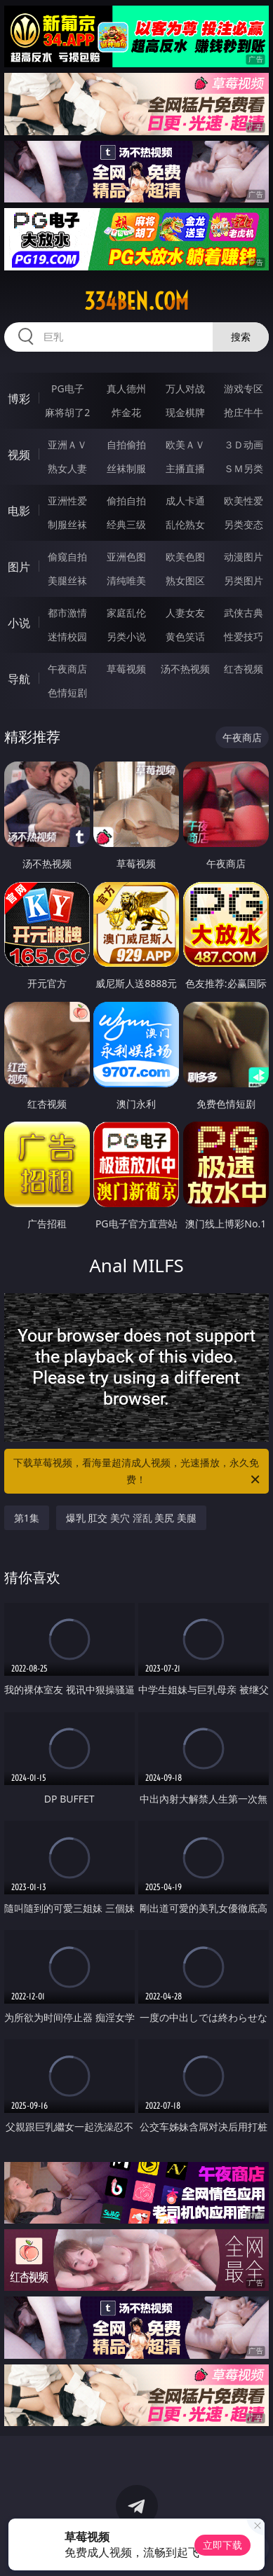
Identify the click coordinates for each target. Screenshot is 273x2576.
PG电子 (67, 388)
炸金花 (126, 412)
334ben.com (136, 301)
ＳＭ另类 (243, 468)
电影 (19, 510)
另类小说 (126, 636)
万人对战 (185, 388)
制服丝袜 (67, 524)
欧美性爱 (243, 500)
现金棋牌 (185, 412)
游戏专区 (243, 388)
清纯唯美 (126, 580)
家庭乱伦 (126, 612)
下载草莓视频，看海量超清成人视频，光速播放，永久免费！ (137, 1472)
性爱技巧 (243, 636)
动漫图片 (243, 556)
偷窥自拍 (67, 556)
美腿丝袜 (67, 580)
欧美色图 (185, 556)
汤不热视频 (185, 668)
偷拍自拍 (126, 500)
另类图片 (243, 580)
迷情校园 (67, 636)
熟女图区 (185, 580)
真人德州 (126, 388)
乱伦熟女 (185, 524)
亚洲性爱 (67, 500)
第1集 (26, 1517)
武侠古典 (243, 612)
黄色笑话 (185, 636)
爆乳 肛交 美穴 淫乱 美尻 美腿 (131, 1517)
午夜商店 (67, 668)
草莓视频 (126, 668)
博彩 (19, 398)
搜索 (241, 336)
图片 (19, 566)
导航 (19, 679)
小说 (19, 623)
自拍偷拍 (126, 444)
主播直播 (185, 468)
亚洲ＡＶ (67, 444)
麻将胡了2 (67, 412)
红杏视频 (243, 668)
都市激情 (67, 612)
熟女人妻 (67, 468)
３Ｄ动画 (243, 444)
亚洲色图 (126, 556)
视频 (19, 454)
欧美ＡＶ (185, 444)
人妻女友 (185, 612)
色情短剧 (67, 692)
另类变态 (243, 524)
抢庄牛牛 (243, 412)
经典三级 (126, 524)
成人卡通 (185, 500)
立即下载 (222, 2544)
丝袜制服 (126, 468)
